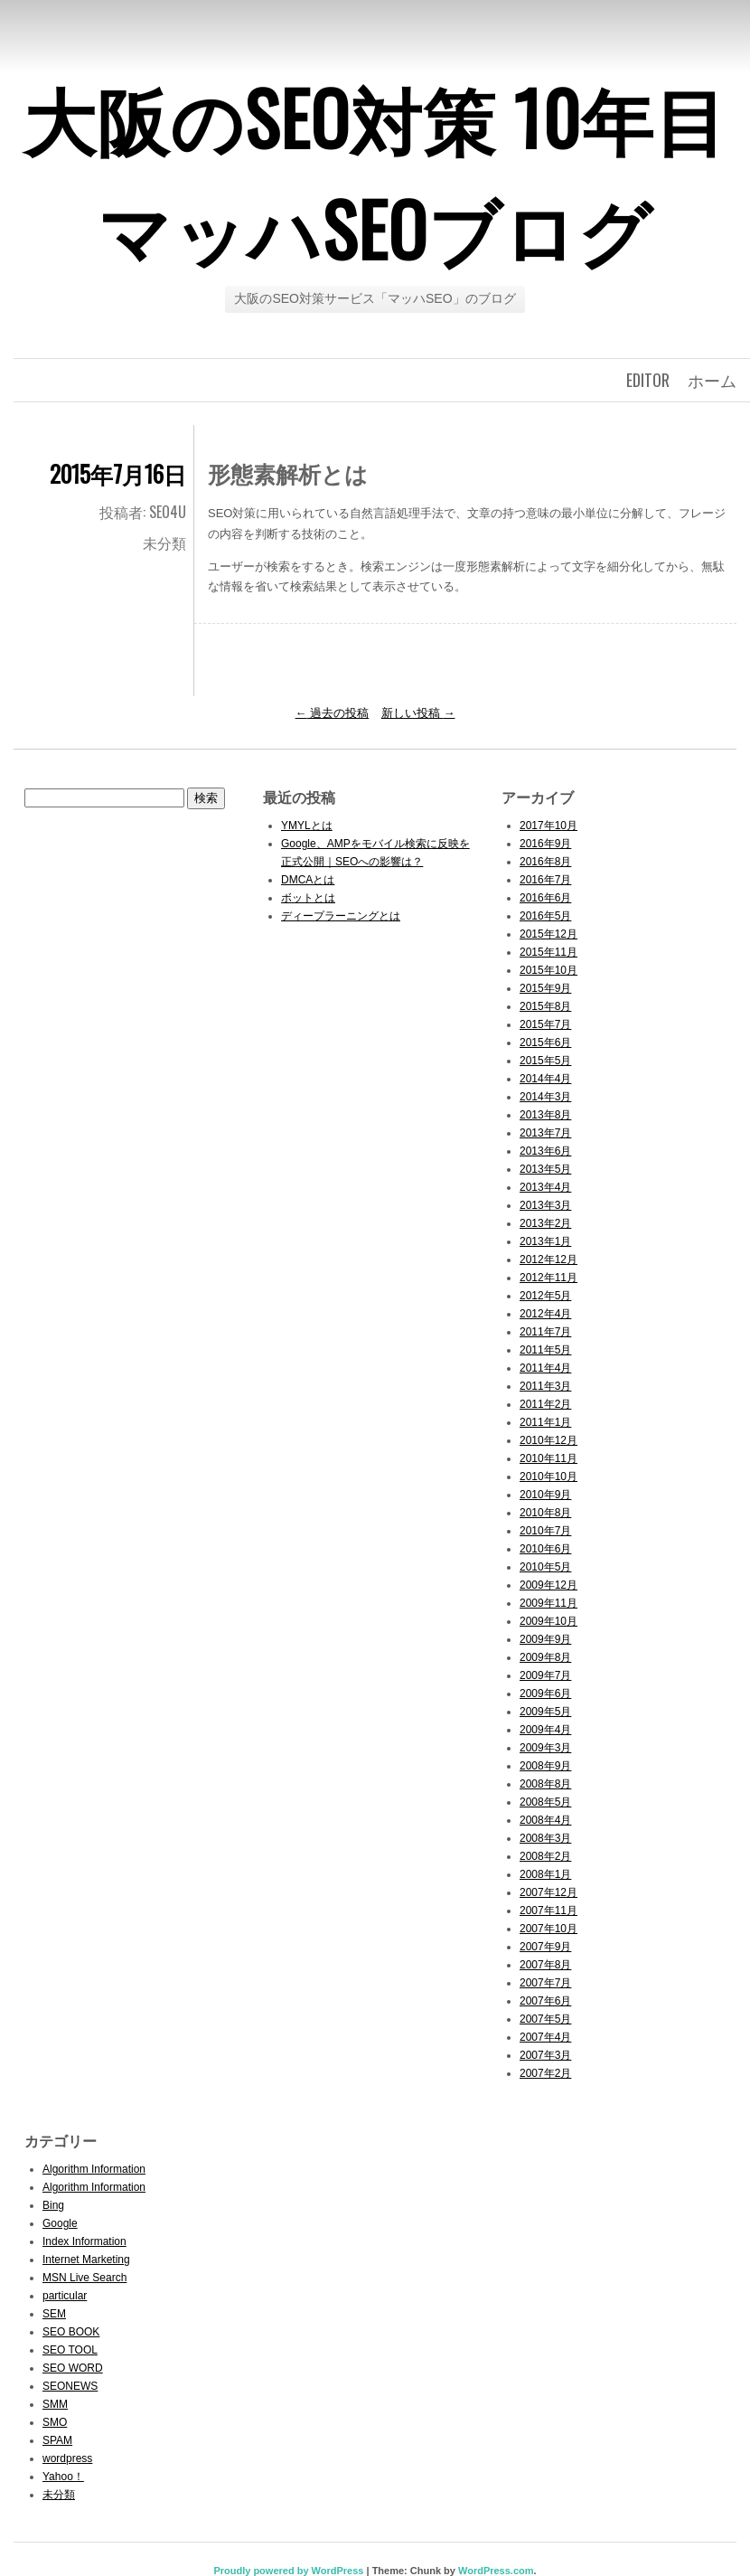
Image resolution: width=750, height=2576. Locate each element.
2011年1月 (545, 1422)
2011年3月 (545, 1386)
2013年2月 (545, 1223)
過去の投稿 (332, 713)
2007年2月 (545, 2073)
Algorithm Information (93, 2169)
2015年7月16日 (118, 473)
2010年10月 (548, 1476)
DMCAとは (307, 879)
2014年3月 (545, 1096)
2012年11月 (548, 1277)
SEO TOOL (70, 2350)
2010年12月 (548, 1440)
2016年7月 (545, 879)
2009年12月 (548, 1585)
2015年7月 (545, 1024)
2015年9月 (545, 988)
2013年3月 (545, 1205)
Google (60, 2223)
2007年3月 (545, 2055)
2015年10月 (548, 970)
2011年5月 (545, 1350)
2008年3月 (545, 1838)
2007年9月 (545, 1946)
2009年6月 (545, 1693)
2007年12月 (548, 1892)
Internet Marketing (86, 2259)
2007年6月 (545, 2001)
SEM (54, 2313)
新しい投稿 (418, 713)
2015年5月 (545, 1060)
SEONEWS (70, 2386)
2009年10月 (548, 1621)
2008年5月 (545, 1802)
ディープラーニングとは (340, 916)
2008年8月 (545, 1784)
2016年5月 (545, 916)
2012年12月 (548, 1259)
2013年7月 (545, 1133)
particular (64, 2295)
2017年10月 (548, 825)
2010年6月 (545, 1549)
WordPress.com (496, 2570)
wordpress (67, 2458)
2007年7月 (545, 1983)
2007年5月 (545, 2019)
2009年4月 (545, 1729)
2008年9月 (545, 1766)
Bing (53, 2205)
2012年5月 (545, 1295)
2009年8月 (545, 1657)
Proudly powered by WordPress (288, 2570)
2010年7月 (545, 1530)
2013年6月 (545, 1151)
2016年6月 (545, 898)
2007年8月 (545, 1964)
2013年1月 (545, 1241)
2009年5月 (545, 1711)
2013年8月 (545, 1115)
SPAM (57, 2440)
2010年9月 (545, 1494)
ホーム (712, 380)
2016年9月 (545, 843)
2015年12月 (548, 934)
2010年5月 (545, 1567)
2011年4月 (545, 1368)
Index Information (84, 2241)
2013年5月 (545, 1169)
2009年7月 (545, 1675)
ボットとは (308, 898)
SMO (54, 2422)
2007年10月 (548, 1928)
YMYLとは (307, 825)
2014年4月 (545, 1078)
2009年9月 (545, 1639)
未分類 (164, 542)
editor (648, 380)
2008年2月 (545, 1856)
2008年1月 (545, 1874)
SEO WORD (72, 2368)
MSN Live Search (84, 2277)
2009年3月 (545, 1747)
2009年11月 (548, 1603)
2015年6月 (545, 1042)
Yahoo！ (63, 2476)
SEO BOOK (70, 2332)
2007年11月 (548, 1910)
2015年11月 (548, 952)
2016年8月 (545, 861)
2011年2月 (545, 1404)
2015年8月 (545, 1006)
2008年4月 (545, 1820)
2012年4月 (545, 1313)
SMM (55, 2404)
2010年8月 (545, 1512)
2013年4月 (545, 1187)
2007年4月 (545, 2037)
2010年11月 (548, 1458)
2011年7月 (545, 1332)
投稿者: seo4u (142, 512)
